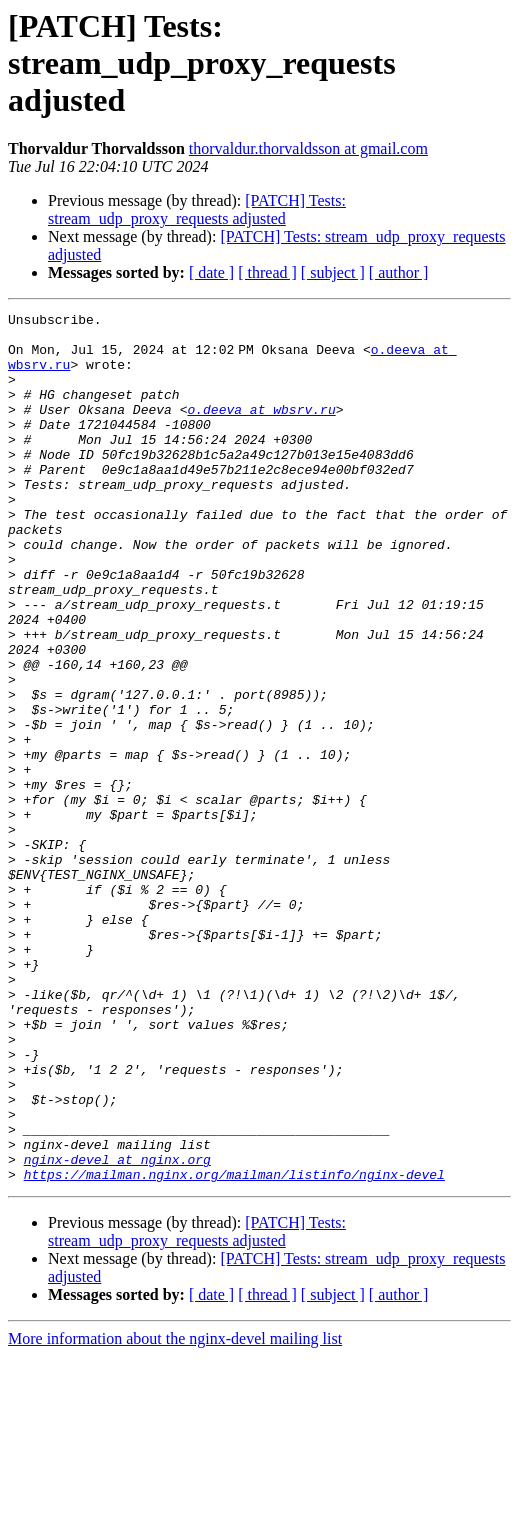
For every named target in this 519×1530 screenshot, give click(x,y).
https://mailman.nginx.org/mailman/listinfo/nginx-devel (234, 1348)
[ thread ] (267, 272)
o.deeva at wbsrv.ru (261, 430)
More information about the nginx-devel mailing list (175, 1512)
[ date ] (211, 272)
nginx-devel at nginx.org (117, 1330)
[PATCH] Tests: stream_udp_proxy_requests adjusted (197, 209)
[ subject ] (333, 272)
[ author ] (399, 272)
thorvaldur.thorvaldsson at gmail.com (308, 148)
